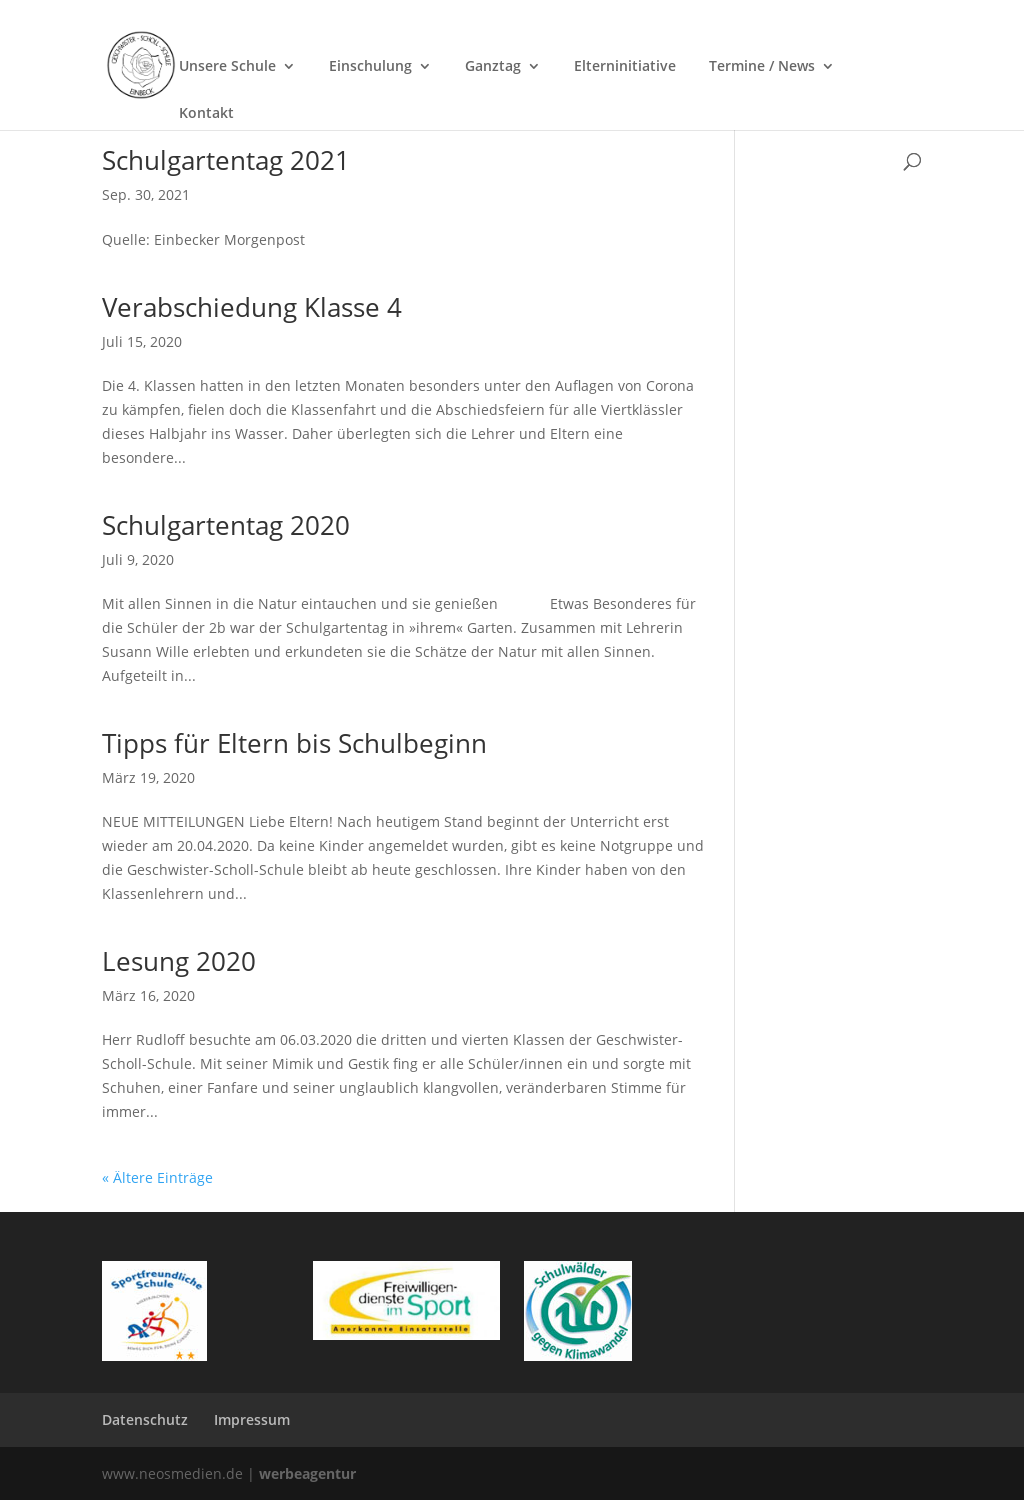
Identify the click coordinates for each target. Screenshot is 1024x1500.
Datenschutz (145, 1419)
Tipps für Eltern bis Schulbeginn (294, 743)
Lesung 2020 (179, 961)
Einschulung (370, 66)
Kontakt (206, 113)
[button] (980, 1456)
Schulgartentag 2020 (226, 525)
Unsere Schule (227, 66)
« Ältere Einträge (157, 1177)
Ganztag (493, 66)
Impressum (252, 1419)
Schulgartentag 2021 (226, 160)
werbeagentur (307, 1473)
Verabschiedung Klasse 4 (252, 307)
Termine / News (762, 66)
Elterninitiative (625, 66)
